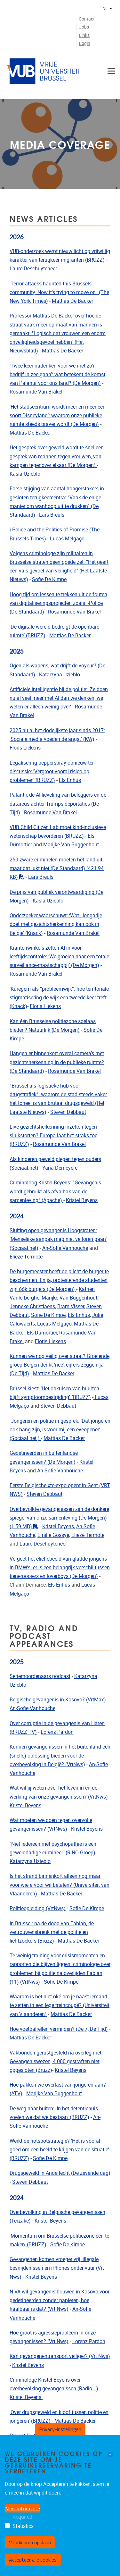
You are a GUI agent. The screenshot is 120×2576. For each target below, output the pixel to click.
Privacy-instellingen (60, 2429)
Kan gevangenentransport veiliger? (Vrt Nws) (60, 2356)
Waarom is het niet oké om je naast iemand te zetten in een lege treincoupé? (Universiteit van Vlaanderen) (59, 2005)
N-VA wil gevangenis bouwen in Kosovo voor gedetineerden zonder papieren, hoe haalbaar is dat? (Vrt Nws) (59, 2300)
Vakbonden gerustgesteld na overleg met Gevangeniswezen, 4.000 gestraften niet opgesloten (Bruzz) (55, 2061)
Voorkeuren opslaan (30, 2542)
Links (84, 35)
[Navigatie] (111, 71)
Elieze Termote (26, 1257)
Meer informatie (22, 2508)
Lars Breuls (51, 515)
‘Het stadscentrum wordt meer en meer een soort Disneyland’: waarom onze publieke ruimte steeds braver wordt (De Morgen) (58, 415)
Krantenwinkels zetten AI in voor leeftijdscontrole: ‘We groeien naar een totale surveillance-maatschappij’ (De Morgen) (59, 956)
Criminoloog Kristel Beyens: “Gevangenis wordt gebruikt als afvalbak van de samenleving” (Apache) (55, 1191)
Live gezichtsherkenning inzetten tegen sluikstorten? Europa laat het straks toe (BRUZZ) (53, 1135)
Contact (87, 19)
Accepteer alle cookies (33, 2559)
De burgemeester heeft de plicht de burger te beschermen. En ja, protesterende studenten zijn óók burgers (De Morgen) (59, 1280)
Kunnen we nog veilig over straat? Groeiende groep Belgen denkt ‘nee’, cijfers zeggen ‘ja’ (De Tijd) (59, 1365)
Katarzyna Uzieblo (59, 675)
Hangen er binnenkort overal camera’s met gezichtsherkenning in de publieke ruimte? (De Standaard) (57, 1062)
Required (22, 2517)
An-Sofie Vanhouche (65, 1248)
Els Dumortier (42, 1333)
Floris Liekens (26, 748)
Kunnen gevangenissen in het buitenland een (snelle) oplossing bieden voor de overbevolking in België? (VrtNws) (60, 1755)
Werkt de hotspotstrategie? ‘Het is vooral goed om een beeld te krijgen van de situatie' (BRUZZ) (59, 2149)
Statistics (23, 2526)
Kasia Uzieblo (25, 474)
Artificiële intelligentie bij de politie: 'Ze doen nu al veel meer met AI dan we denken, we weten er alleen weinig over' (59, 698)
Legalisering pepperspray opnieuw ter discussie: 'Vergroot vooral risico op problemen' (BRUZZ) (52, 771)
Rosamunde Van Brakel (37, 392)
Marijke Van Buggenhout (71, 845)
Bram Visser (70, 1306)
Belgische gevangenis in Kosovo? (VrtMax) (58, 1700)
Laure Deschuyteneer (33, 269)
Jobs (84, 27)
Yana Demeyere (59, 1168)
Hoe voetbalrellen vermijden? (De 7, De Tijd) (59, 2029)
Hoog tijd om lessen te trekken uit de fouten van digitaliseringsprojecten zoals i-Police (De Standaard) (58, 603)
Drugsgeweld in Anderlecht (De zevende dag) (60, 2173)
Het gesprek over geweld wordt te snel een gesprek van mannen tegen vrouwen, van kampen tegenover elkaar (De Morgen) (57, 456)
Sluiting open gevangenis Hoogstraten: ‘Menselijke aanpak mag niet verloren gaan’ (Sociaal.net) (58, 1239)
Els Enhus (70, 780)
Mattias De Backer (72, 301)
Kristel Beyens (82, 1200)
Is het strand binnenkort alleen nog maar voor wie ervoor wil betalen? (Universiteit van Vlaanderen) (59, 1884)
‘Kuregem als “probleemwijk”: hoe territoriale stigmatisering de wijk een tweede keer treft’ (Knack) (59, 997)
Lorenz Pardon (57, 1732)
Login (84, 43)
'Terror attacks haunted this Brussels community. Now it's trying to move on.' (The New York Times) (59, 292)
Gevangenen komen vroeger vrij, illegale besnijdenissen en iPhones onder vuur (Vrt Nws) (57, 2268)
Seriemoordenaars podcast (40, 1676)
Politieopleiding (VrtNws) (38, 1908)
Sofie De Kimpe (49, 579)
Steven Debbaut (68, 1112)
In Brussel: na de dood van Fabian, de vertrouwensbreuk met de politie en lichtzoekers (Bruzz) (52, 1932)
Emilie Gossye (53, 1535)
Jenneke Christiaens (32, 1306)
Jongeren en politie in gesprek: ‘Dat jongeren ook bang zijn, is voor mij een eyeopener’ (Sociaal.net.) (60, 1429)
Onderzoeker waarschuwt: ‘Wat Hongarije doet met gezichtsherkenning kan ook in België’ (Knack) (56, 924)
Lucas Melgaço (67, 539)
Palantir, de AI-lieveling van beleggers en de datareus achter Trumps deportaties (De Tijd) (58, 803)
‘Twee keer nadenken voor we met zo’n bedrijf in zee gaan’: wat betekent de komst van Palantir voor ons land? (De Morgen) (57, 374)
